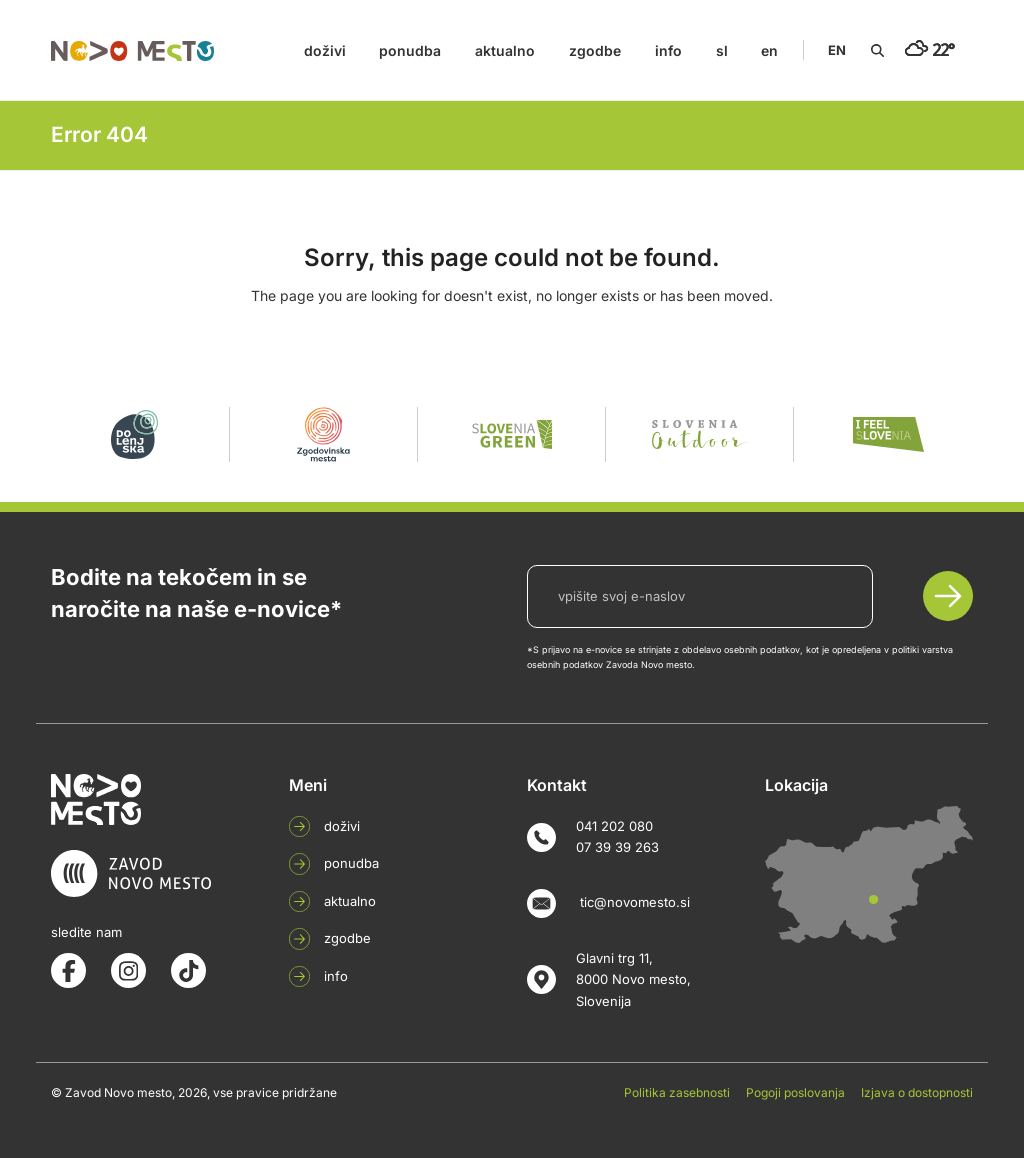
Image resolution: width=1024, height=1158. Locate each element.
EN (837, 50)
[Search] (877, 50)
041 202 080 (614, 826)
